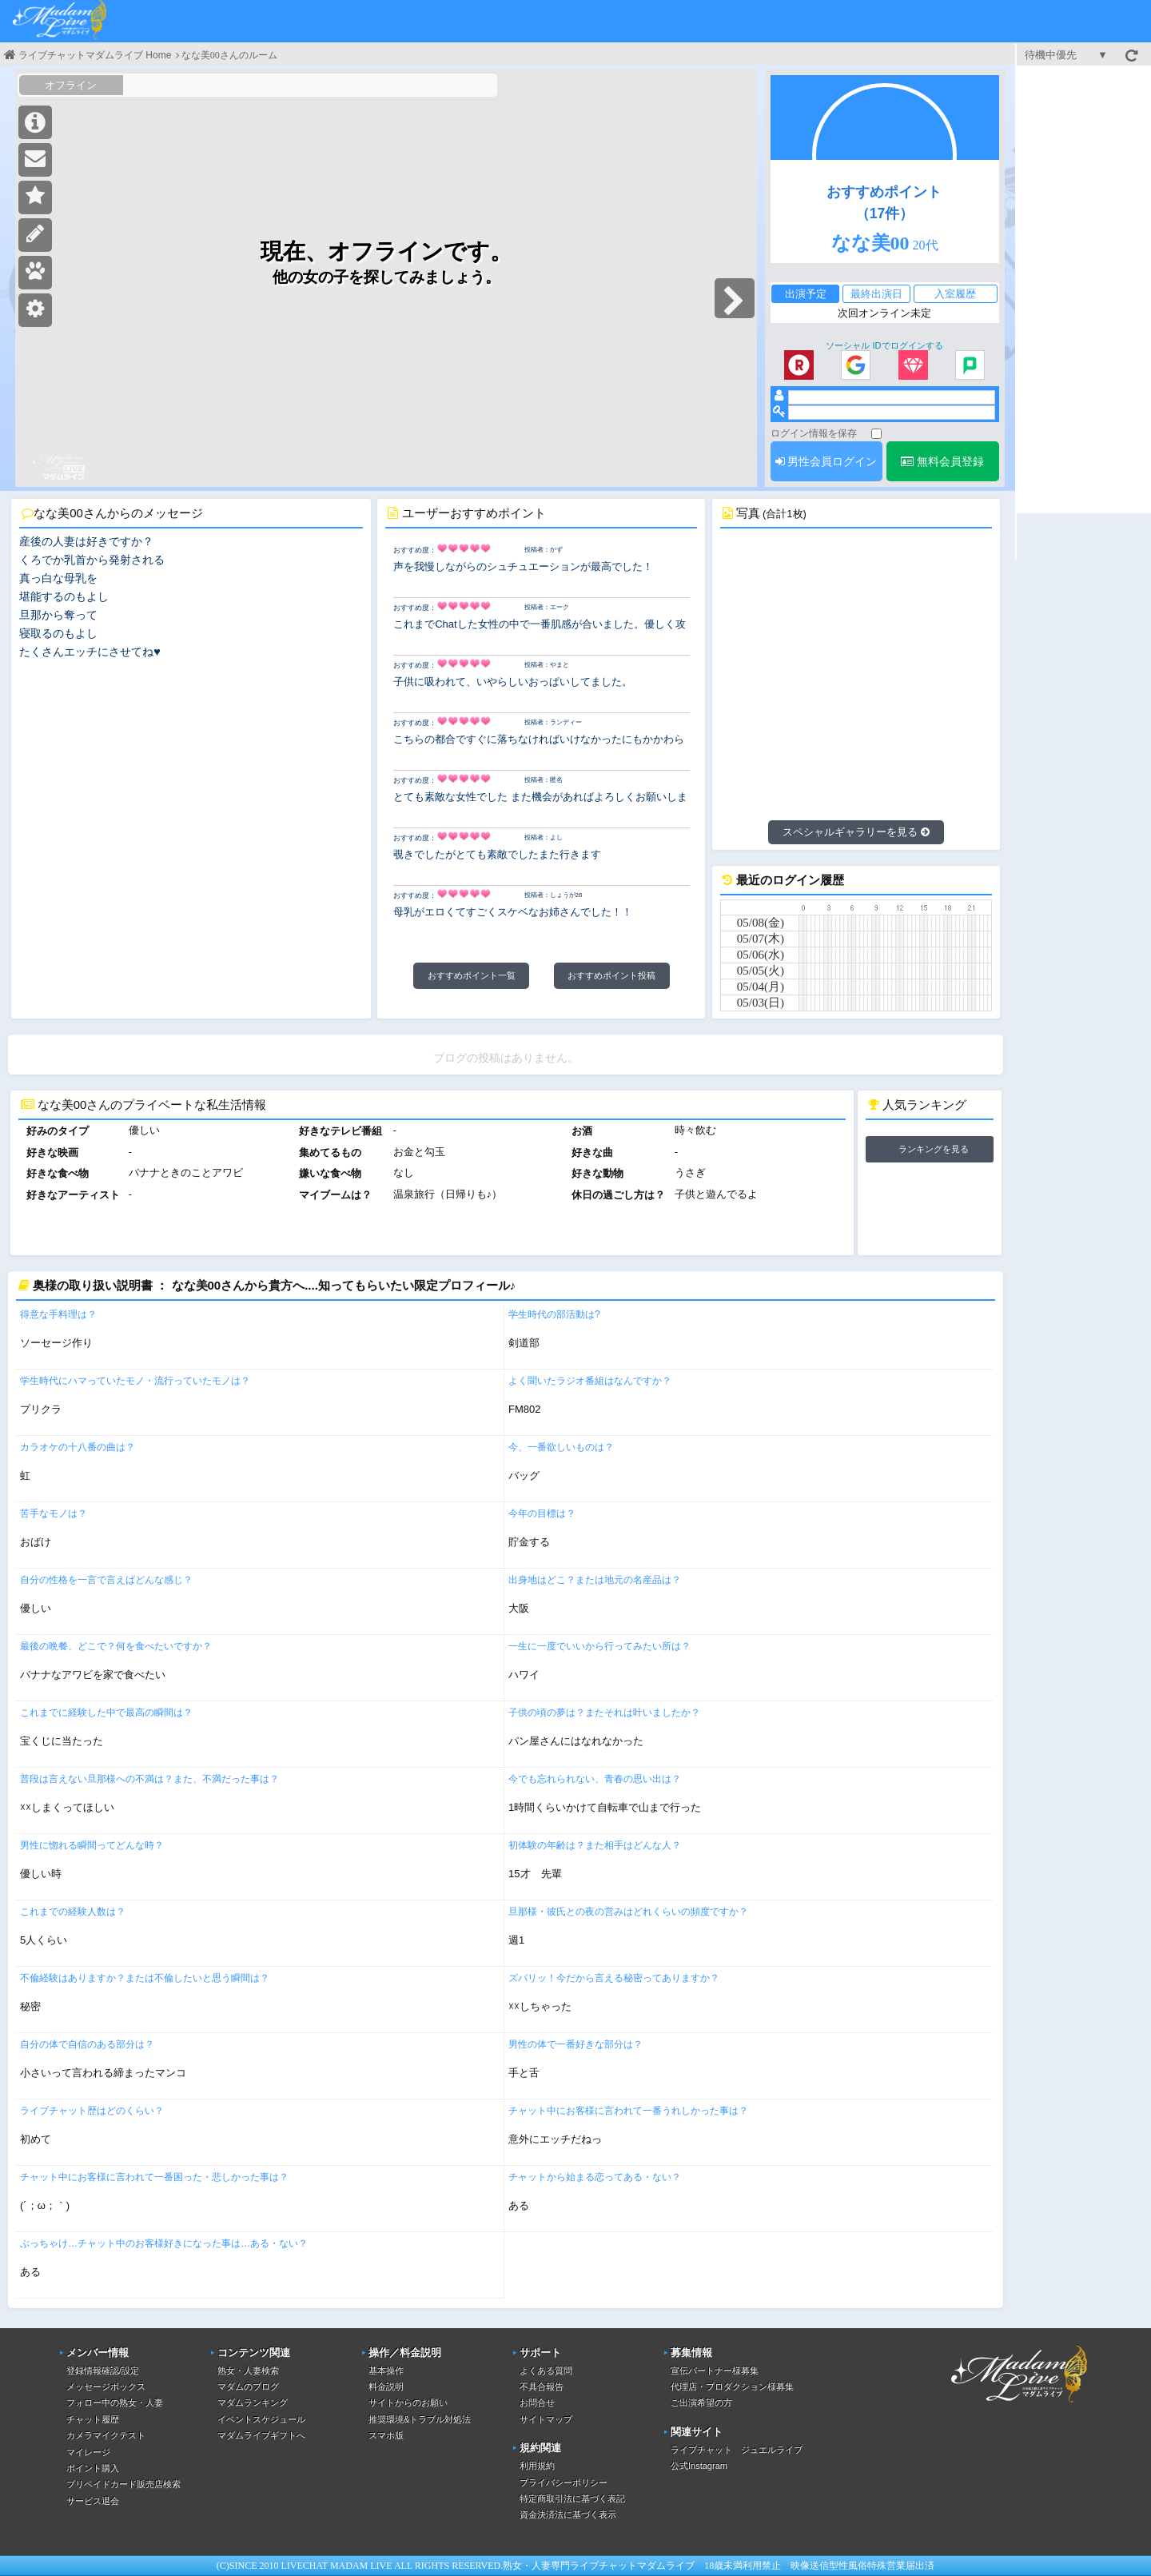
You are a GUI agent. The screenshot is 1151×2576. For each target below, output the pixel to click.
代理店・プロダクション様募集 (732, 2386)
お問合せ (537, 2402)
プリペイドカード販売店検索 (123, 2484)
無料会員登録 (942, 461)
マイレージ (88, 2452)
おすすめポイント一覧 (472, 975)
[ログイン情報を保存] (876, 434)
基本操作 (386, 2370)
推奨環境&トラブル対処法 (419, 2419)
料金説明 (386, 2386)
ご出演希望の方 (701, 2402)
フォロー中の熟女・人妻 (114, 2402)
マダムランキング (252, 2402)
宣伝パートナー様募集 (715, 2370)
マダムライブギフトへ (261, 2435)
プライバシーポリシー (563, 2482)
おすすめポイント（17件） (884, 202)
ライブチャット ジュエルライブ (737, 2449)
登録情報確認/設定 (102, 2370)
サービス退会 (92, 2501)
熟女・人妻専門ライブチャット (570, 2565)
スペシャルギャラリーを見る (856, 832)
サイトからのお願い (408, 2402)
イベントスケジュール (261, 2419)
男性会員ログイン (826, 461)
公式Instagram (699, 2465)
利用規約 (537, 2465)
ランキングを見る (933, 1149)
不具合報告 (542, 2386)
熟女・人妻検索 (248, 2370)
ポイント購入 (92, 2468)
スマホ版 (386, 2435)
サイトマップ (546, 2419)
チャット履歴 (92, 2419)
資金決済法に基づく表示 (568, 2514)
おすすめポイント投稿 (611, 975)
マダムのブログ (248, 2386)
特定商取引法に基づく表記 (572, 2498)
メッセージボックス (105, 2386)
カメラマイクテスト (105, 2435)
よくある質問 (546, 2370)
